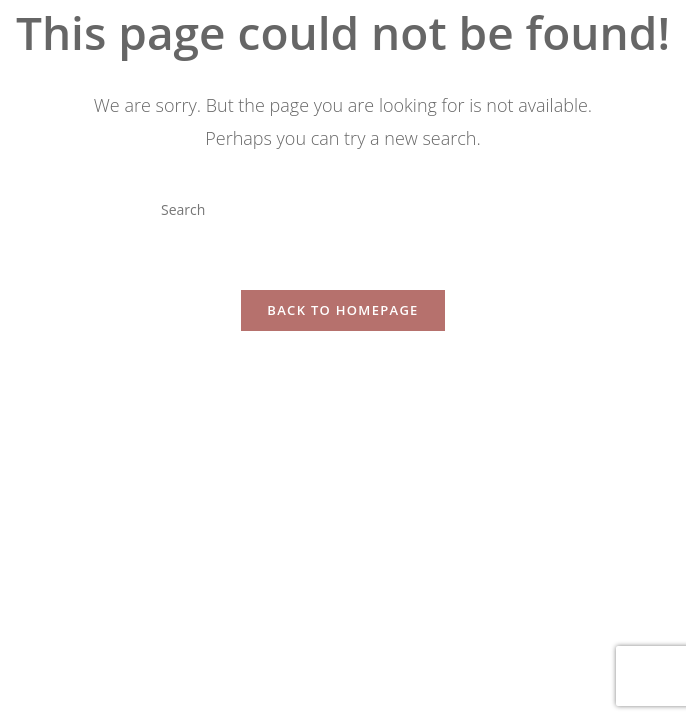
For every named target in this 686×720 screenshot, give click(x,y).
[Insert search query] (343, 209)
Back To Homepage (342, 310)
